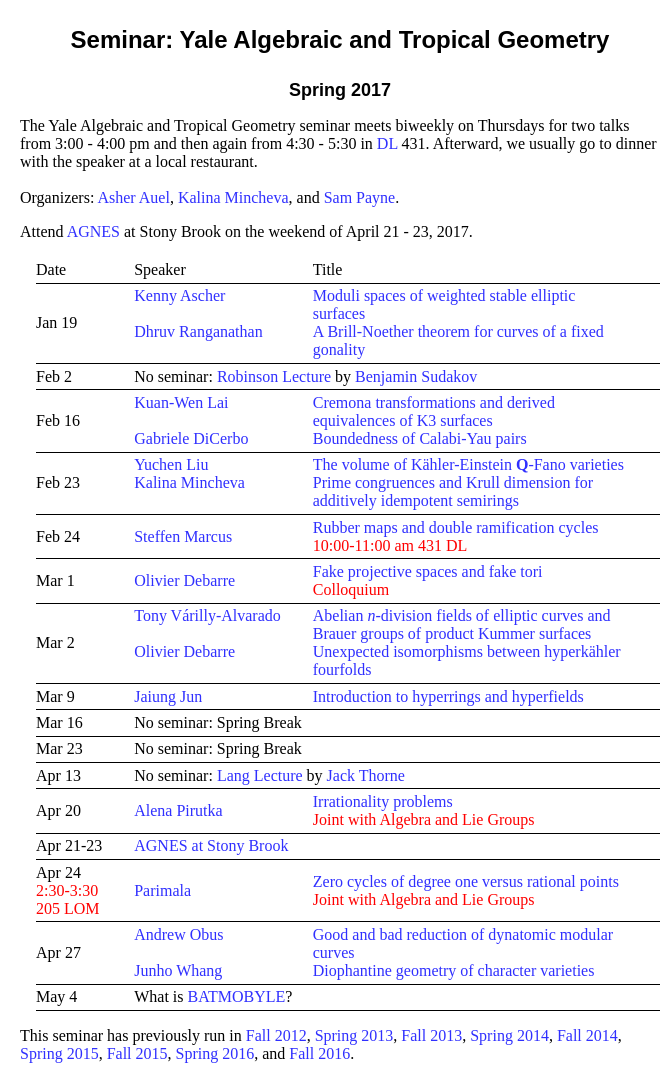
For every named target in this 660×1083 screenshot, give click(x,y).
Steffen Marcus (183, 536)
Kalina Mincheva (233, 197)
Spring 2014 (509, 1035)
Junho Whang (178, 970)
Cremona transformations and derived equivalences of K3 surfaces (434, 411)
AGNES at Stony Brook (211, 845)
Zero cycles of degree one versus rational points (466, 881)
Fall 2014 (587, 1035)
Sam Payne (360, 197)
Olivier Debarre (184, 580)
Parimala (162, 890)
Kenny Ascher (179, 295)
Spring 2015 (59, 1053)
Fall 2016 (319, 1053)
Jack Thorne (366, 775)
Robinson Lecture (274, 376)
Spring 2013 (354, 1035)
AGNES (93, 231)
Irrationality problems (383, 801)
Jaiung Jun (168, 696)
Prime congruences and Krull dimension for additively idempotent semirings (453, 491)
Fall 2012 (276, 1035)
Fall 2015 (137, 1053)
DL (387, 143)
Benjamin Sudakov (416, 376)
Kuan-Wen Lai (181, 402)
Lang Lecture (260, 775)
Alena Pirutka (178, 810)
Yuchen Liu (171, 464)
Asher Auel (133, 197)
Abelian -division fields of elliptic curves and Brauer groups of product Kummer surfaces (462, 624)
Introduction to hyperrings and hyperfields (448, 696)
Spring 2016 (215, 1053)
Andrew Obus (178, 934)
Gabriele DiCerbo (191, 438)
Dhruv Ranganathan (198, 331)
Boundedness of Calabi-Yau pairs (420, 438)
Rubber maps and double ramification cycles (456, 527)
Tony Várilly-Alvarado (207, 615)
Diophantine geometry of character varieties (454, 970)
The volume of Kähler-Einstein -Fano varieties (468, 464)
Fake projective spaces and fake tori (428, 571)
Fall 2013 (431, 1035)
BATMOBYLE (237, 996)
